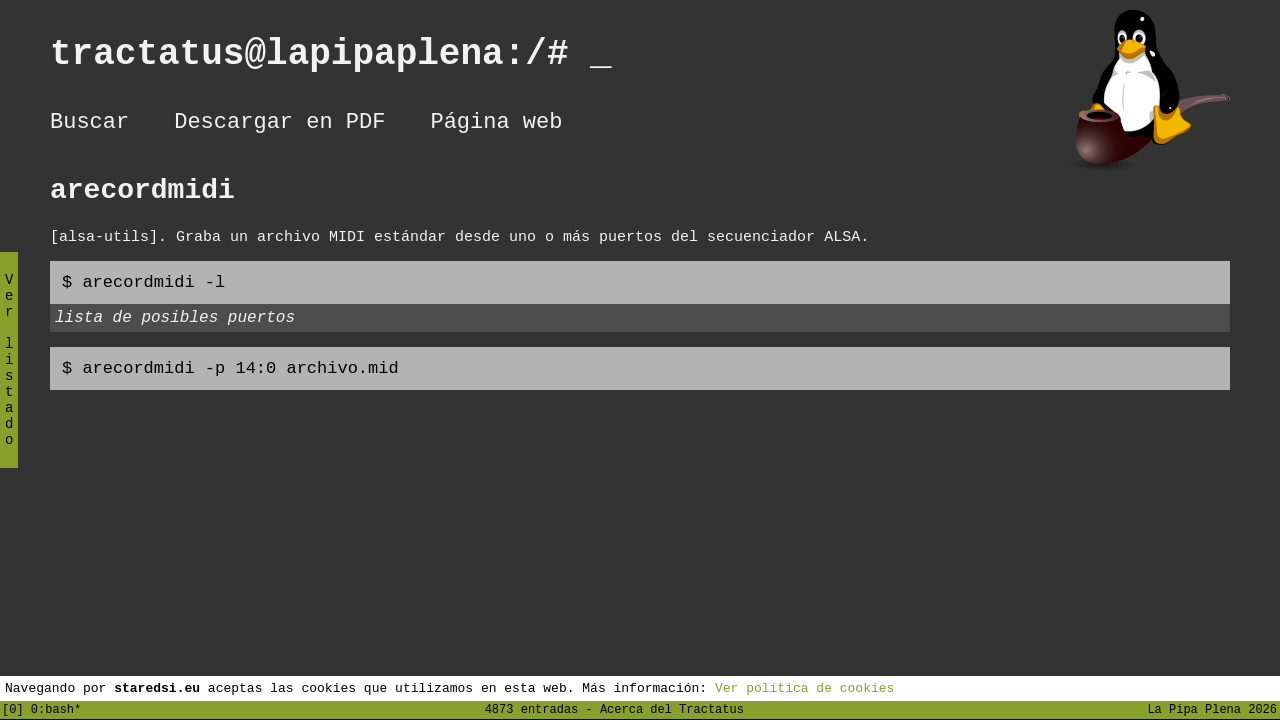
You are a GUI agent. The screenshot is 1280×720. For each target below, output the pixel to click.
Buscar (89, 125)
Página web (496, 125)
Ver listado (9, 376)
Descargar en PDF (279, 125)
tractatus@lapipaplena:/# (331, 58)
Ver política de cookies (804, 687)
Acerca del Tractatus (672, 708)
